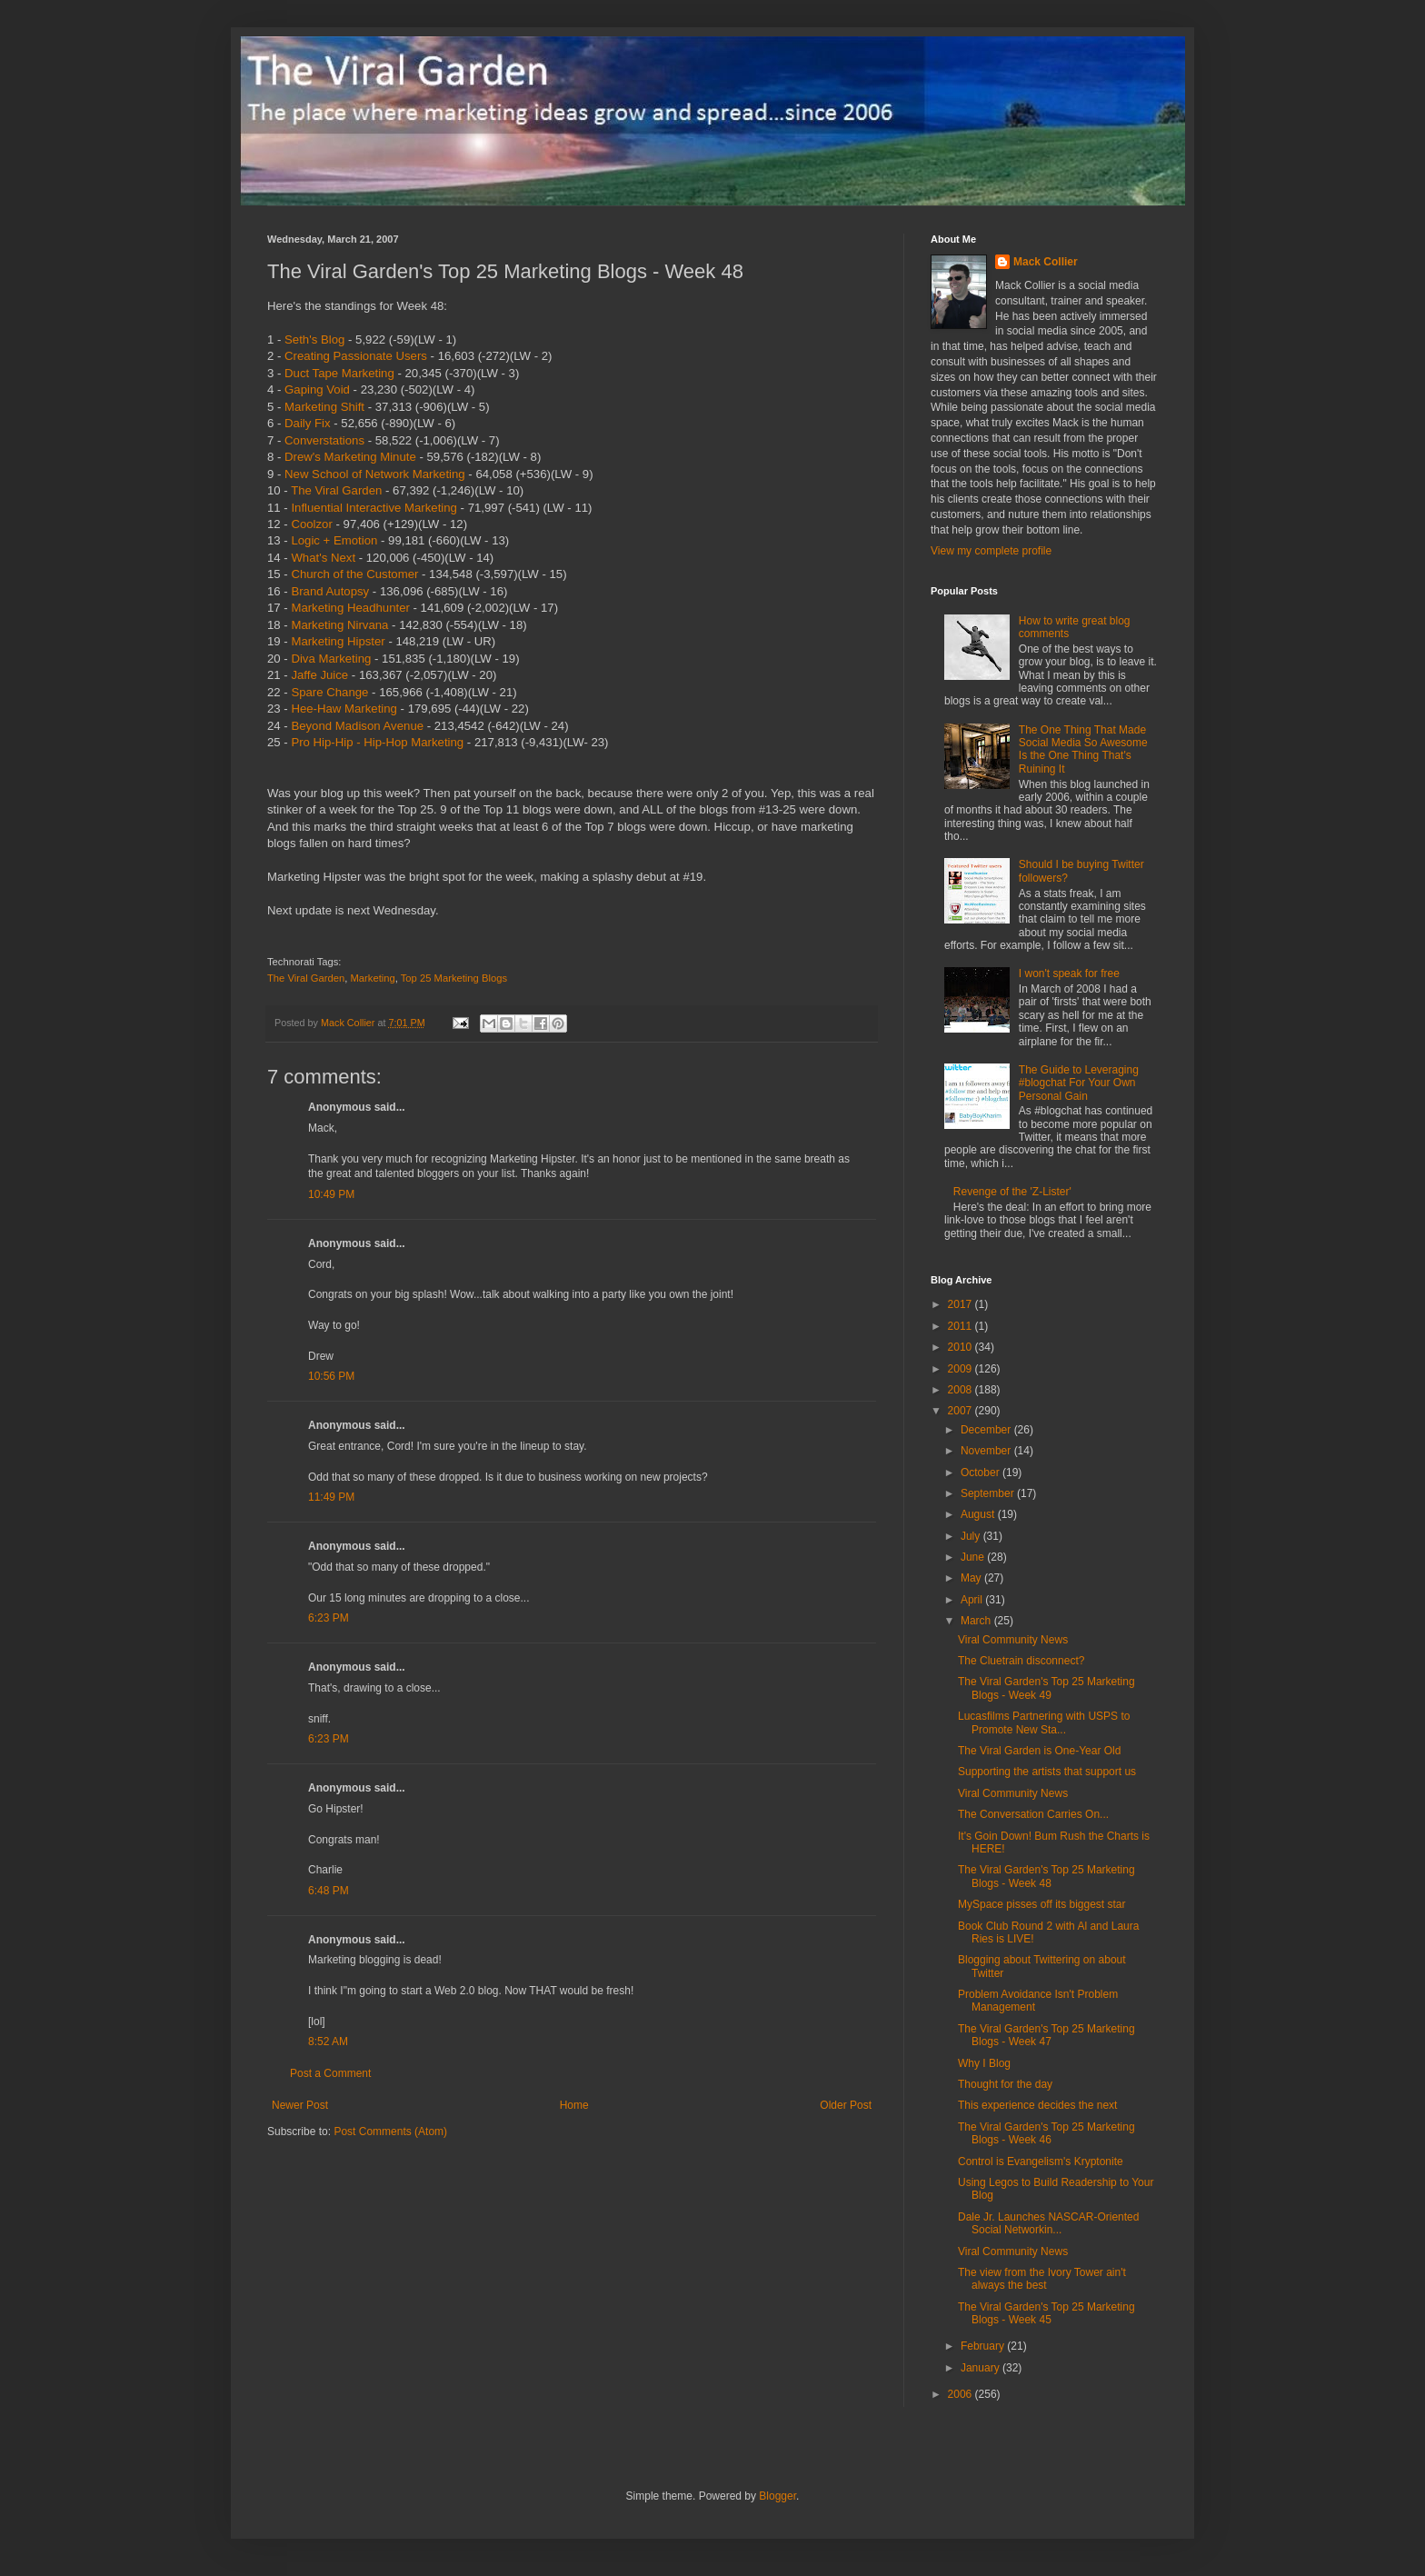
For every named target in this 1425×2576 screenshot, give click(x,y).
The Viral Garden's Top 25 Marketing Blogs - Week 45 (1046, 2313)
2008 (961, 1389)
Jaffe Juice (319, 675)
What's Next (323, 557)
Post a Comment (330, 2073)
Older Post (846, 2105)
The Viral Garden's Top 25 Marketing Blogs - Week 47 (1046, 2035)
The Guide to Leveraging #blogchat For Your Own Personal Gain (1079, 1083)
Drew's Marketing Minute (350, 457)
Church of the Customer (354, 574)
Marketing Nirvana (339, 625)
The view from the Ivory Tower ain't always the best (1042, 2278)
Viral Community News (1013, 1639)
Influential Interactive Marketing (374, 507)
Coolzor (311, 524)
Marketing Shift (324, 407)
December (987, 1429)
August (979, 1514)
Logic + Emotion (334, 540)
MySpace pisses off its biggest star (1042, 1904)
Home (574, 2105)
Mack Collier (1045, 261)
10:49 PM (331, 1194)
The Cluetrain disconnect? (1021, 1660)
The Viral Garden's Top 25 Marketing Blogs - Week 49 (1046, 1688)
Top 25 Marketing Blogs (454, 978)
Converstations (324, 440)
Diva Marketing (331, 658)
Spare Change (329, 692)
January (981, 2367)
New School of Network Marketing (374, 474)
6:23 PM (328, 1618)
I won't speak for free (1069, 973)
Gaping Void (317, 389)
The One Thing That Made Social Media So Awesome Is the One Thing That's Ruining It (1083, 749)
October (981, 1472)
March (977, 1620)
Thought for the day (1005, 2084)
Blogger (777, 2496)
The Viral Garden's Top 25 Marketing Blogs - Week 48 (1046, 1876)
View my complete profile (991, 550)
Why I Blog (984, 2063)
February (984, 2346)
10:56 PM (331, 1376)
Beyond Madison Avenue (357, 726)
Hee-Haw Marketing (344, 708)
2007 (961, 1410)
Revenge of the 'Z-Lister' (1012, 1191)
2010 (961, 1347)
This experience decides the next (1037, 2105)
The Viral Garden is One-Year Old (1039, 1750)
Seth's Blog (314, 339)
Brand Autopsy (330, 591)
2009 (961, 1369)
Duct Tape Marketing (339, 373)
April (973, 1599)
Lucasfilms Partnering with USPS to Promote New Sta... (1044, 1722)
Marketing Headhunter (350, 607)
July (972, 1536)
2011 (961, 1326)
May (972, 1578)
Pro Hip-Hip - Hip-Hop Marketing (377, 742)
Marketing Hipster (337, 641)
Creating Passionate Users (355, 356)
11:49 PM (331, 1497)
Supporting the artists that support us (1047, 1771)
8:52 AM (328, 2041)
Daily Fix (307, 423)
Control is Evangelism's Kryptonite (1040, 2161)
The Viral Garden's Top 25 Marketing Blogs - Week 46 (1046, 2133)
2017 (961, 1304)
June (974, 1557)
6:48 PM (328, 1890)
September (989, 1493)
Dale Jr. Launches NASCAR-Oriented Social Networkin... (1048, 2223)
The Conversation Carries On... (1033, 1814)
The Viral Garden (336, 490)
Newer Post (300, 2105)
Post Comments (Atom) (390, 2131)
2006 (961, 2394)
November (987, 1450)
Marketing (372, 978)
